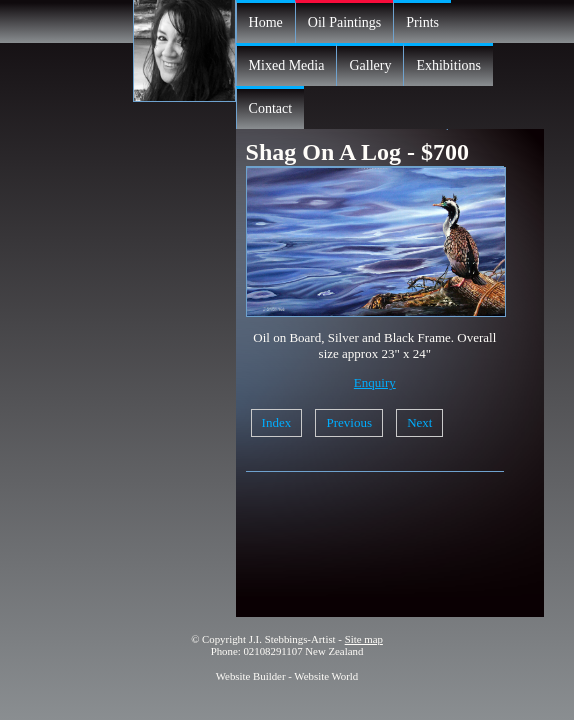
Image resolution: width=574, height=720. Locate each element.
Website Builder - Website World (287, 676)
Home (266, 22)
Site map (364, 639)
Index (277, 422)
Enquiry (375, 382)
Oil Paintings (345, 22)
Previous (349, 422)
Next (419, 422)
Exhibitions (448, 65)
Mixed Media (287, 65)
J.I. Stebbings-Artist (292, 639)
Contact (271, 108)
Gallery (370, 65)
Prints (422, 22)
